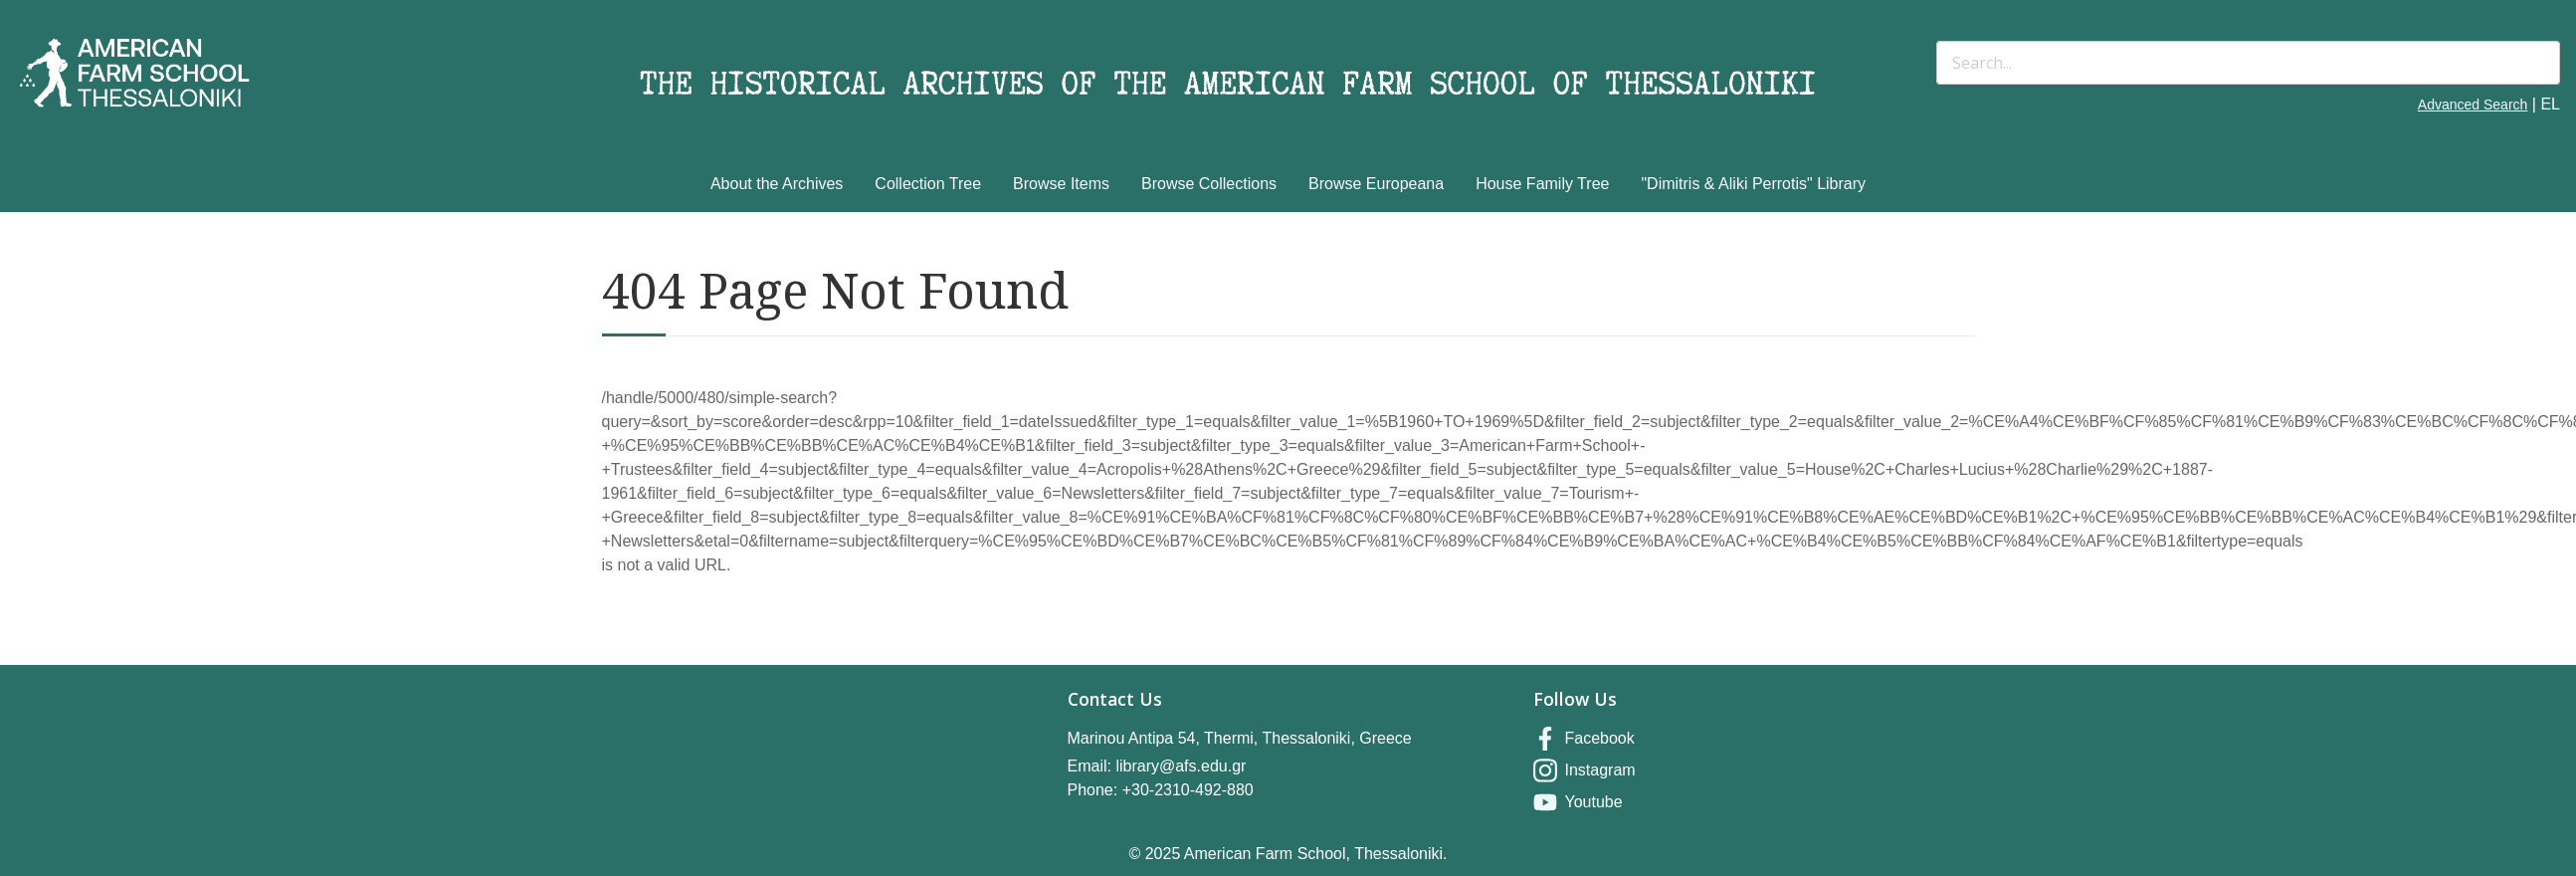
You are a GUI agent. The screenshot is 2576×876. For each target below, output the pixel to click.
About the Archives (776, 183)
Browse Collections (1209, 183)
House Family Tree (1542, 183)
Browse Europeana (1376, 183)
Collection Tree (928, 183)
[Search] (2248, 63)
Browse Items (1061, 183)
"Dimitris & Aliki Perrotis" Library (1753, 183)
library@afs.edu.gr (1180, 766)
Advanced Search (2473, 104)
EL (2550, 104)
